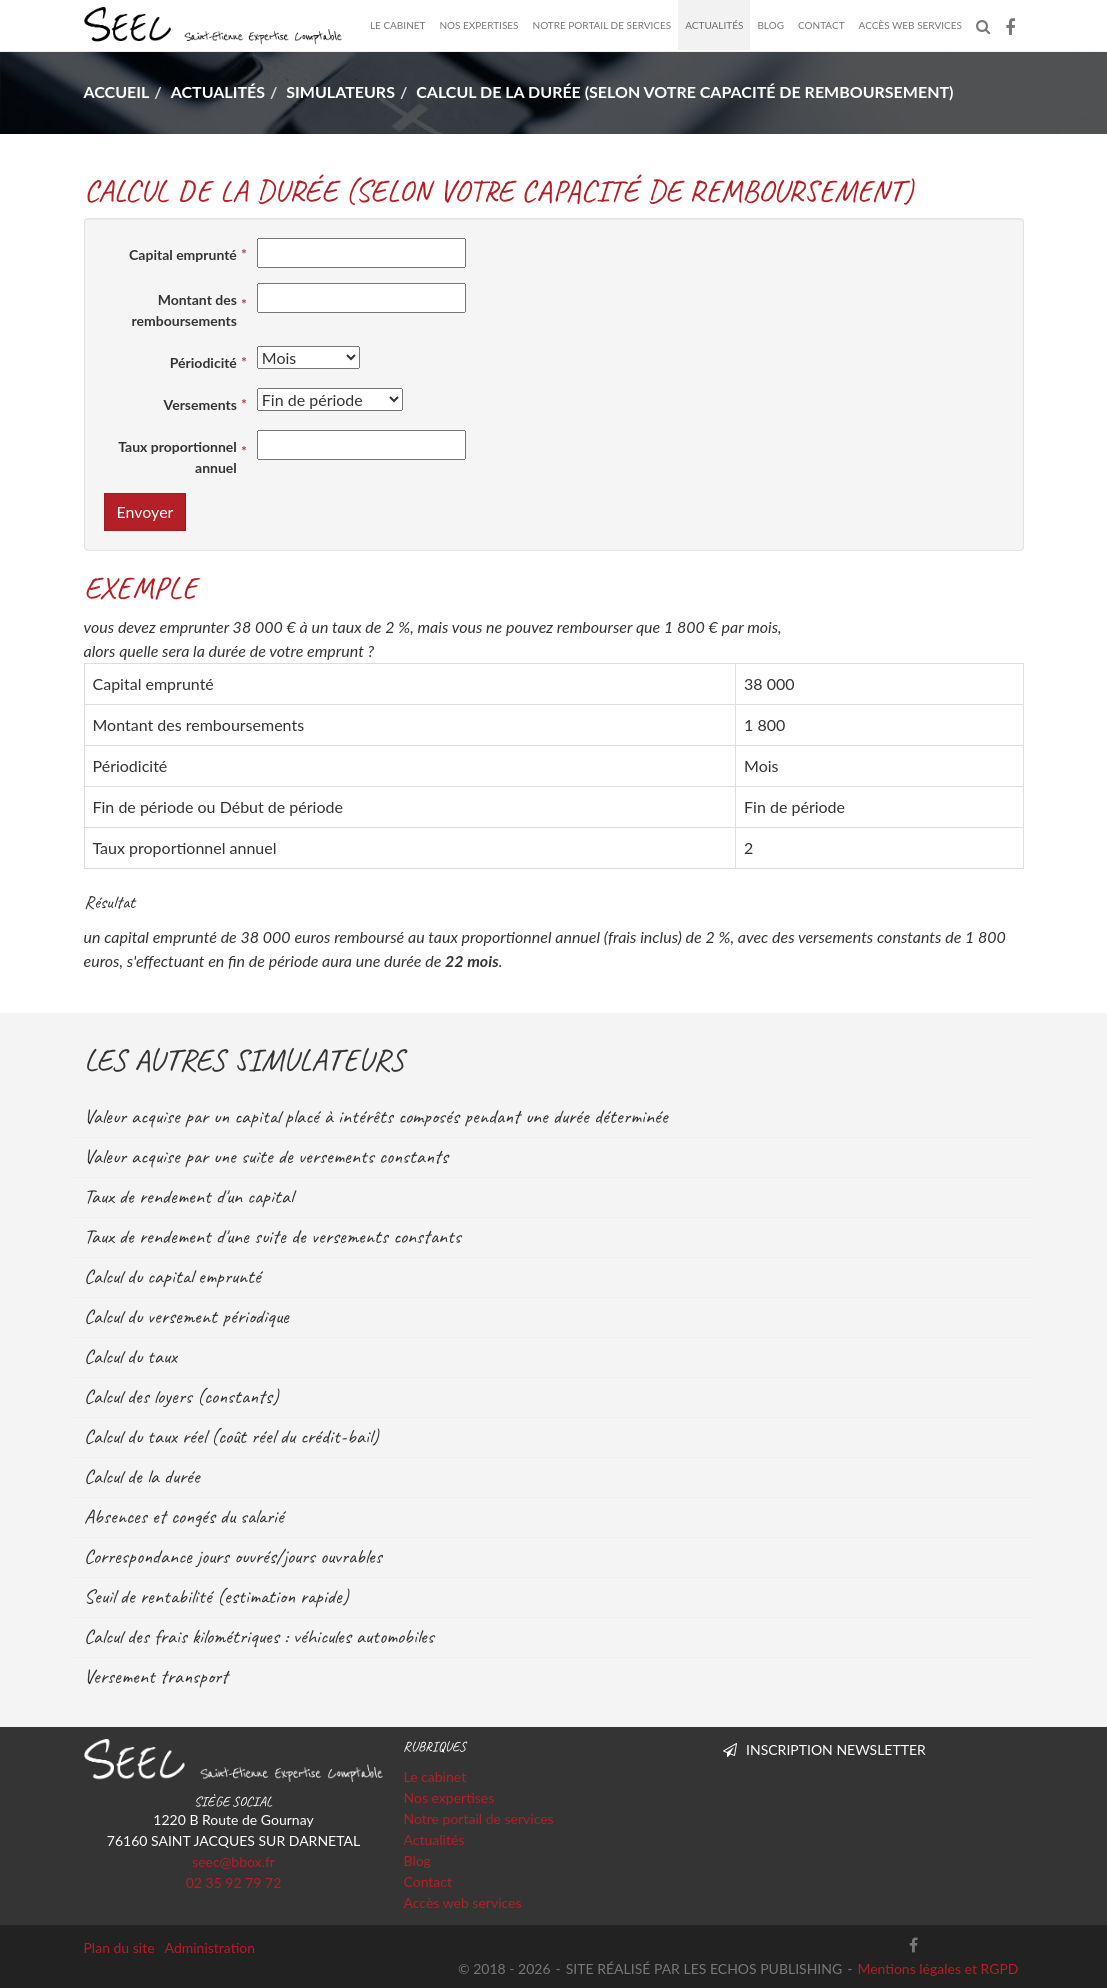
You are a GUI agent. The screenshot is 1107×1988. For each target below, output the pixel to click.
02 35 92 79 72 (234, 1882)
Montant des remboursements (184, 310)
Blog (770, 25)
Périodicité (203, 362)
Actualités (714, 25)
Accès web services (910, 25)
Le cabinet (398, 25)
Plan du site (119, 1947)
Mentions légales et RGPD (937, 1968)
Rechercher (987, 25)
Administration (210, 1947)
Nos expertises (478, 25)
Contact (821, 25)
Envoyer (145, 511)
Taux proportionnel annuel (177, 457)
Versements (200, 404)
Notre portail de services (602, 25)
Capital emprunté (183, 254)
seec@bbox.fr (233, 1861)
